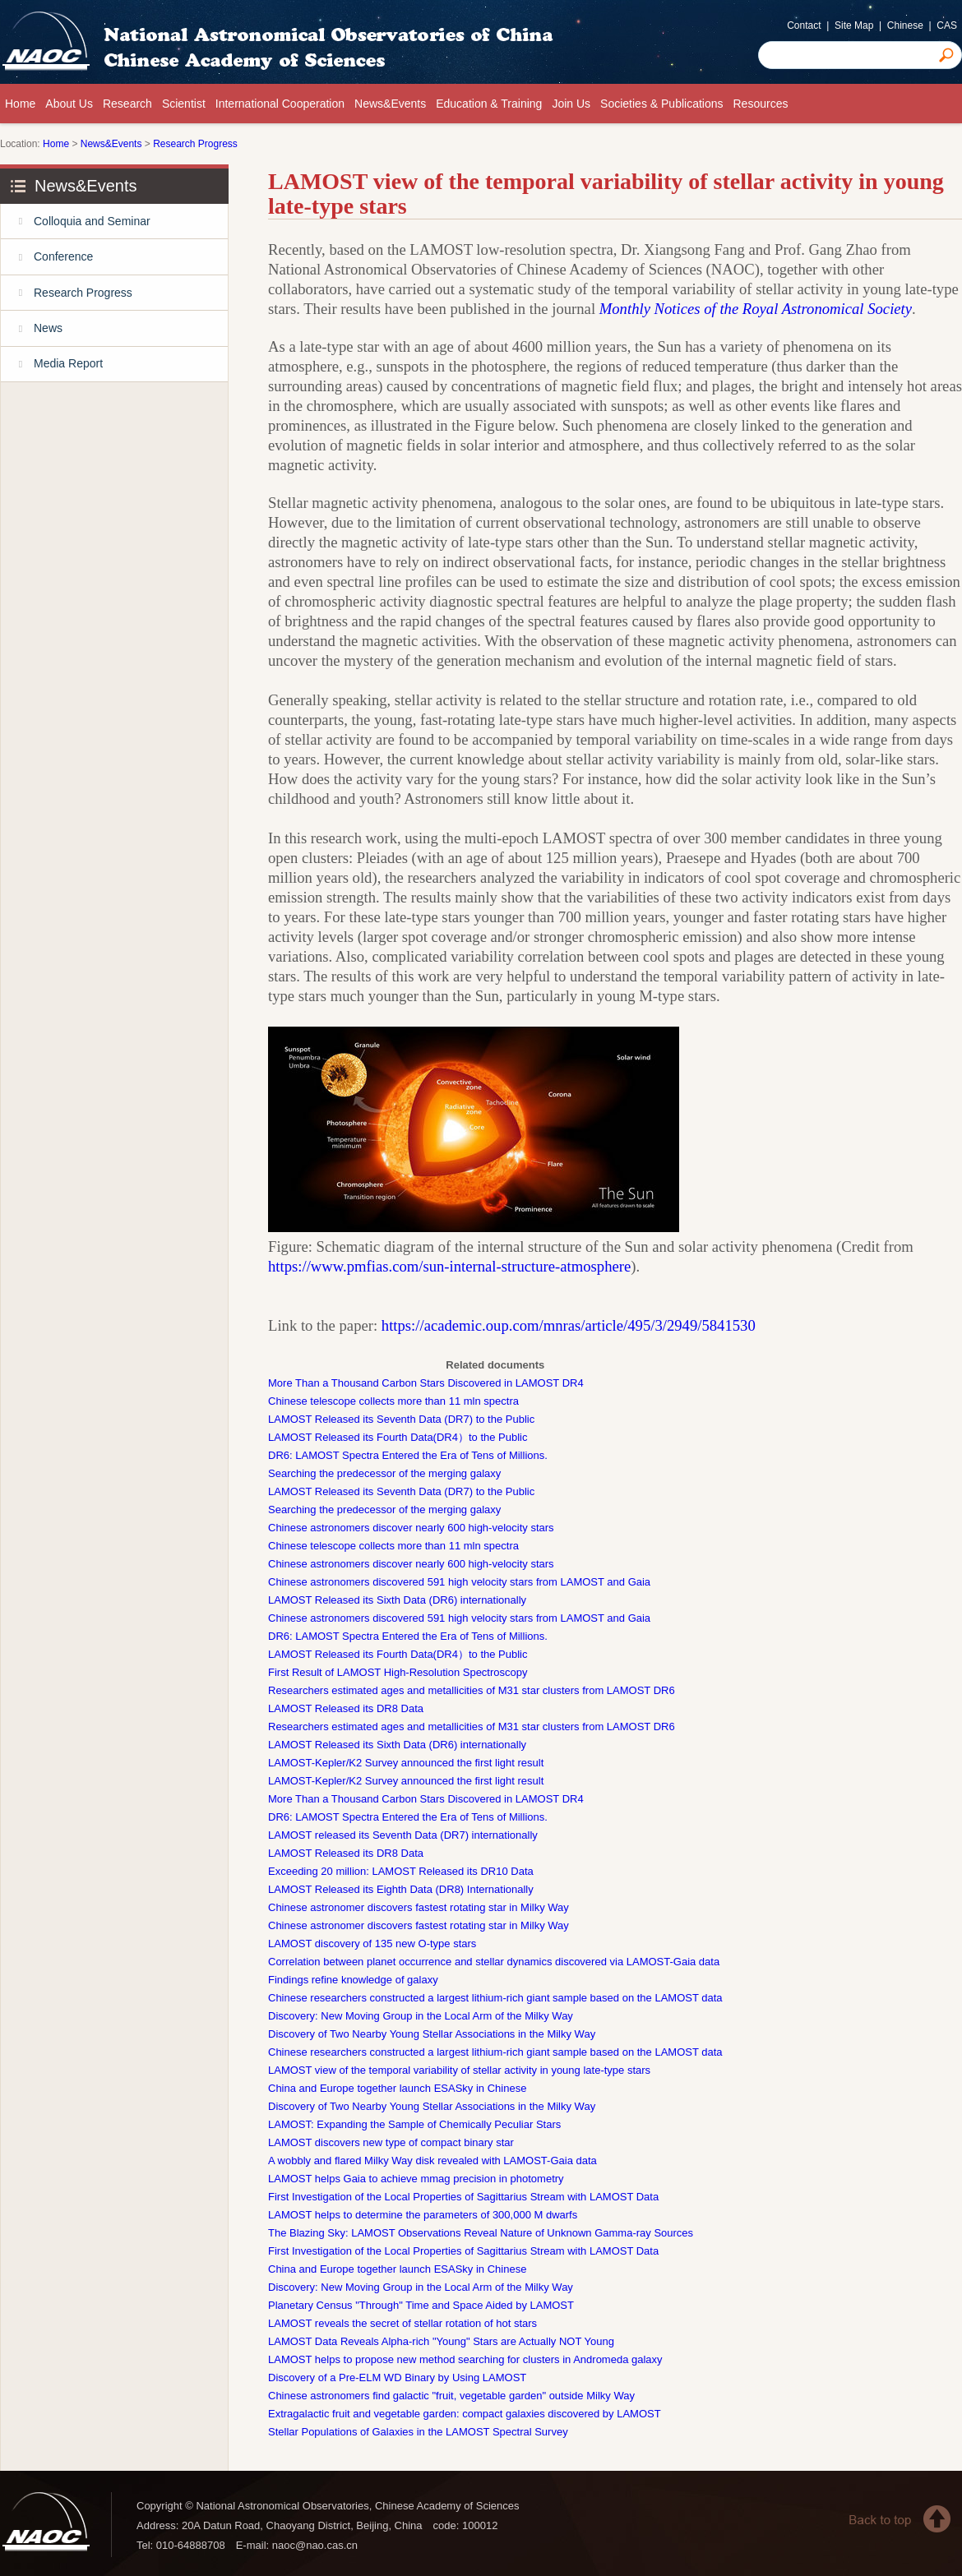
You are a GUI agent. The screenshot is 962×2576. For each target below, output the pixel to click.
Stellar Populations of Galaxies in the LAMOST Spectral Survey (418, 2432)
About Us (69, 103)
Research (127, 103)
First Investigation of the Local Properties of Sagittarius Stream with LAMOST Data (463, 2197)
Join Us (571, 103)
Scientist (184, 103)
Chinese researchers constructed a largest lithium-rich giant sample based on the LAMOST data (495, 1998)
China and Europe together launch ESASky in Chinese (397, 2088)
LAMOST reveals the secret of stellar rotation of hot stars (402, 2323)
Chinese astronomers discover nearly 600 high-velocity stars (411, 1527)
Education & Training (489, 103)
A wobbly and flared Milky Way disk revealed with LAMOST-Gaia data (432, 2160)
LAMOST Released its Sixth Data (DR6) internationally (397, 1600)
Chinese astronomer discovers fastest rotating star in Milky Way (418, 1907)
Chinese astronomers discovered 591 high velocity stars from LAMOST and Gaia (459, 1582)
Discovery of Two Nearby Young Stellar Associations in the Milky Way (431, 2034)
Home (20, 103)
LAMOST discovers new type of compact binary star (391, 2142)
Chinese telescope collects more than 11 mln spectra (393, 1401)
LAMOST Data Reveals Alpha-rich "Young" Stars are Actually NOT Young (441, 2341)
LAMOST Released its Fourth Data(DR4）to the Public (398, 1437)
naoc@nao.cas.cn (315, 2545)
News (31, 328)
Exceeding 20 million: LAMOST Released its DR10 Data (401, 1871)
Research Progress (195, 144)
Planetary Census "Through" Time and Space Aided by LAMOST (421, 2305)
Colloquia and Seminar (75, 221)
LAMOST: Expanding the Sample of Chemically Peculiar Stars (414, 2124)
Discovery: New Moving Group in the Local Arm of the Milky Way (420, 2016)
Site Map (854, 25)
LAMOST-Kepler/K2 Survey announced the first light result (405, 1763)
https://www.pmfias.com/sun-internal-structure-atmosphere (449, 1266)
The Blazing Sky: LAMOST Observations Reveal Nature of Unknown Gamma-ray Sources (480, 2233)
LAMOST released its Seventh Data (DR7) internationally (403, 1835)
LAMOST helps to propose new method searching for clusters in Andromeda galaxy (465, 2359)
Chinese (905, 25)
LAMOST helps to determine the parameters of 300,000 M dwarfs (422, 2215)
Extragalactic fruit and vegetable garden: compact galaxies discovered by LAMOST (464, 2413)
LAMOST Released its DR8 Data (345, 1708)
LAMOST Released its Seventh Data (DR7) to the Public (401, 1419)
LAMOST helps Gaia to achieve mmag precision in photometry (416, 2178)
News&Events (390, 103)
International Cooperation (280, 103)
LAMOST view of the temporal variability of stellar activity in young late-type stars (459, 2070)
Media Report (52, 364)
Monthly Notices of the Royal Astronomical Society (755, 308)
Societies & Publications (661, 103)
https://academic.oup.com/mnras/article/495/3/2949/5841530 (569, 1325)
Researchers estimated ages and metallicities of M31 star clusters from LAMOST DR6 (471, 1690)
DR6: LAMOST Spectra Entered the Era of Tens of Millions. (408, 1455)
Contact (804, 25)
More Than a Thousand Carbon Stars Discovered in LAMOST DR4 (426, 1383)
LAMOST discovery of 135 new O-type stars (372, 1943)
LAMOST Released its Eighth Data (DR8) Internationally (401, 1889)
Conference (47, 257)
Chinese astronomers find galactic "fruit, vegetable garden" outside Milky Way (451, 2395)
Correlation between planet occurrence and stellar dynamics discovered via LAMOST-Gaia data (493, 1961)
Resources (761, 103)
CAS (947, 25)
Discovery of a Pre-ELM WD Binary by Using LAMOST (397, 2377)
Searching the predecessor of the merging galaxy (384, 1473)
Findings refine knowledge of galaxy (353, 1980)
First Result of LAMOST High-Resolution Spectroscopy (398, 1672)
